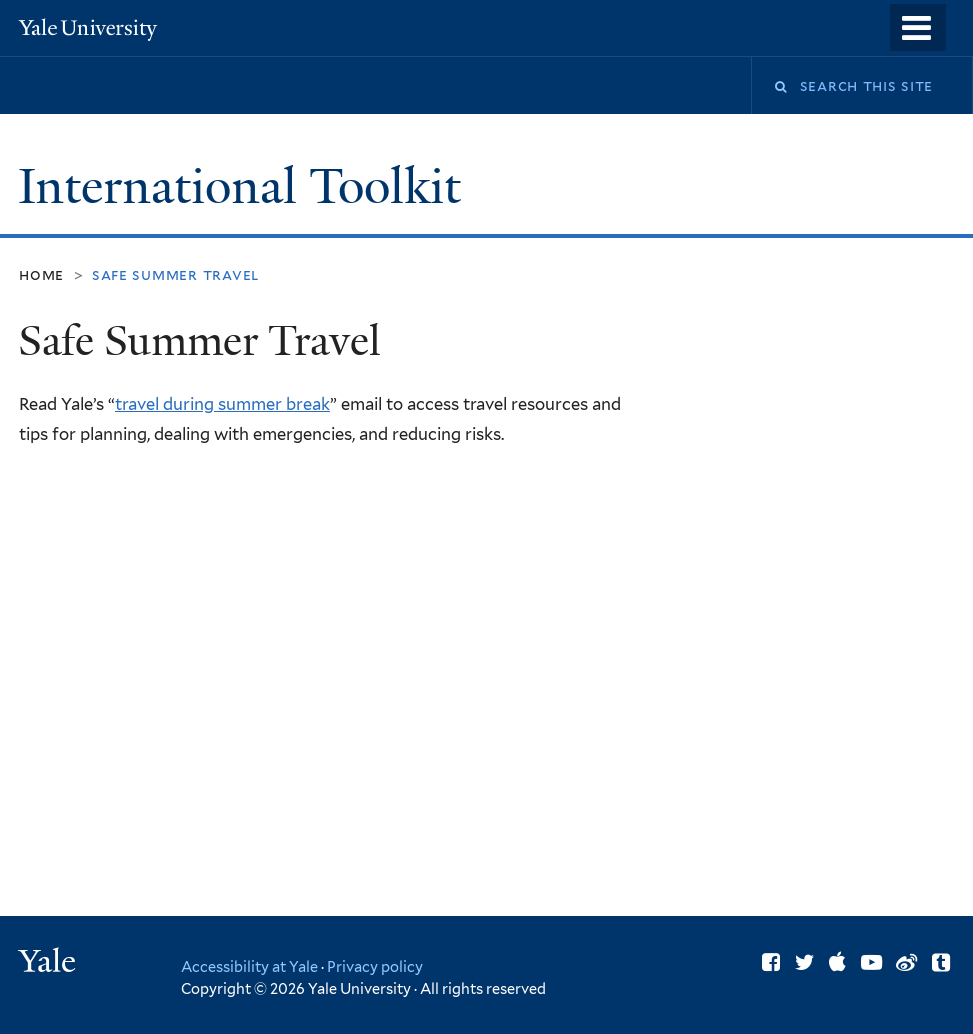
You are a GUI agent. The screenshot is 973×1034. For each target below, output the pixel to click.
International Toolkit (245, 186)
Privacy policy (375, 966)
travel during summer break (222, 404)
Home (41, 274)
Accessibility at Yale (249, 966)
